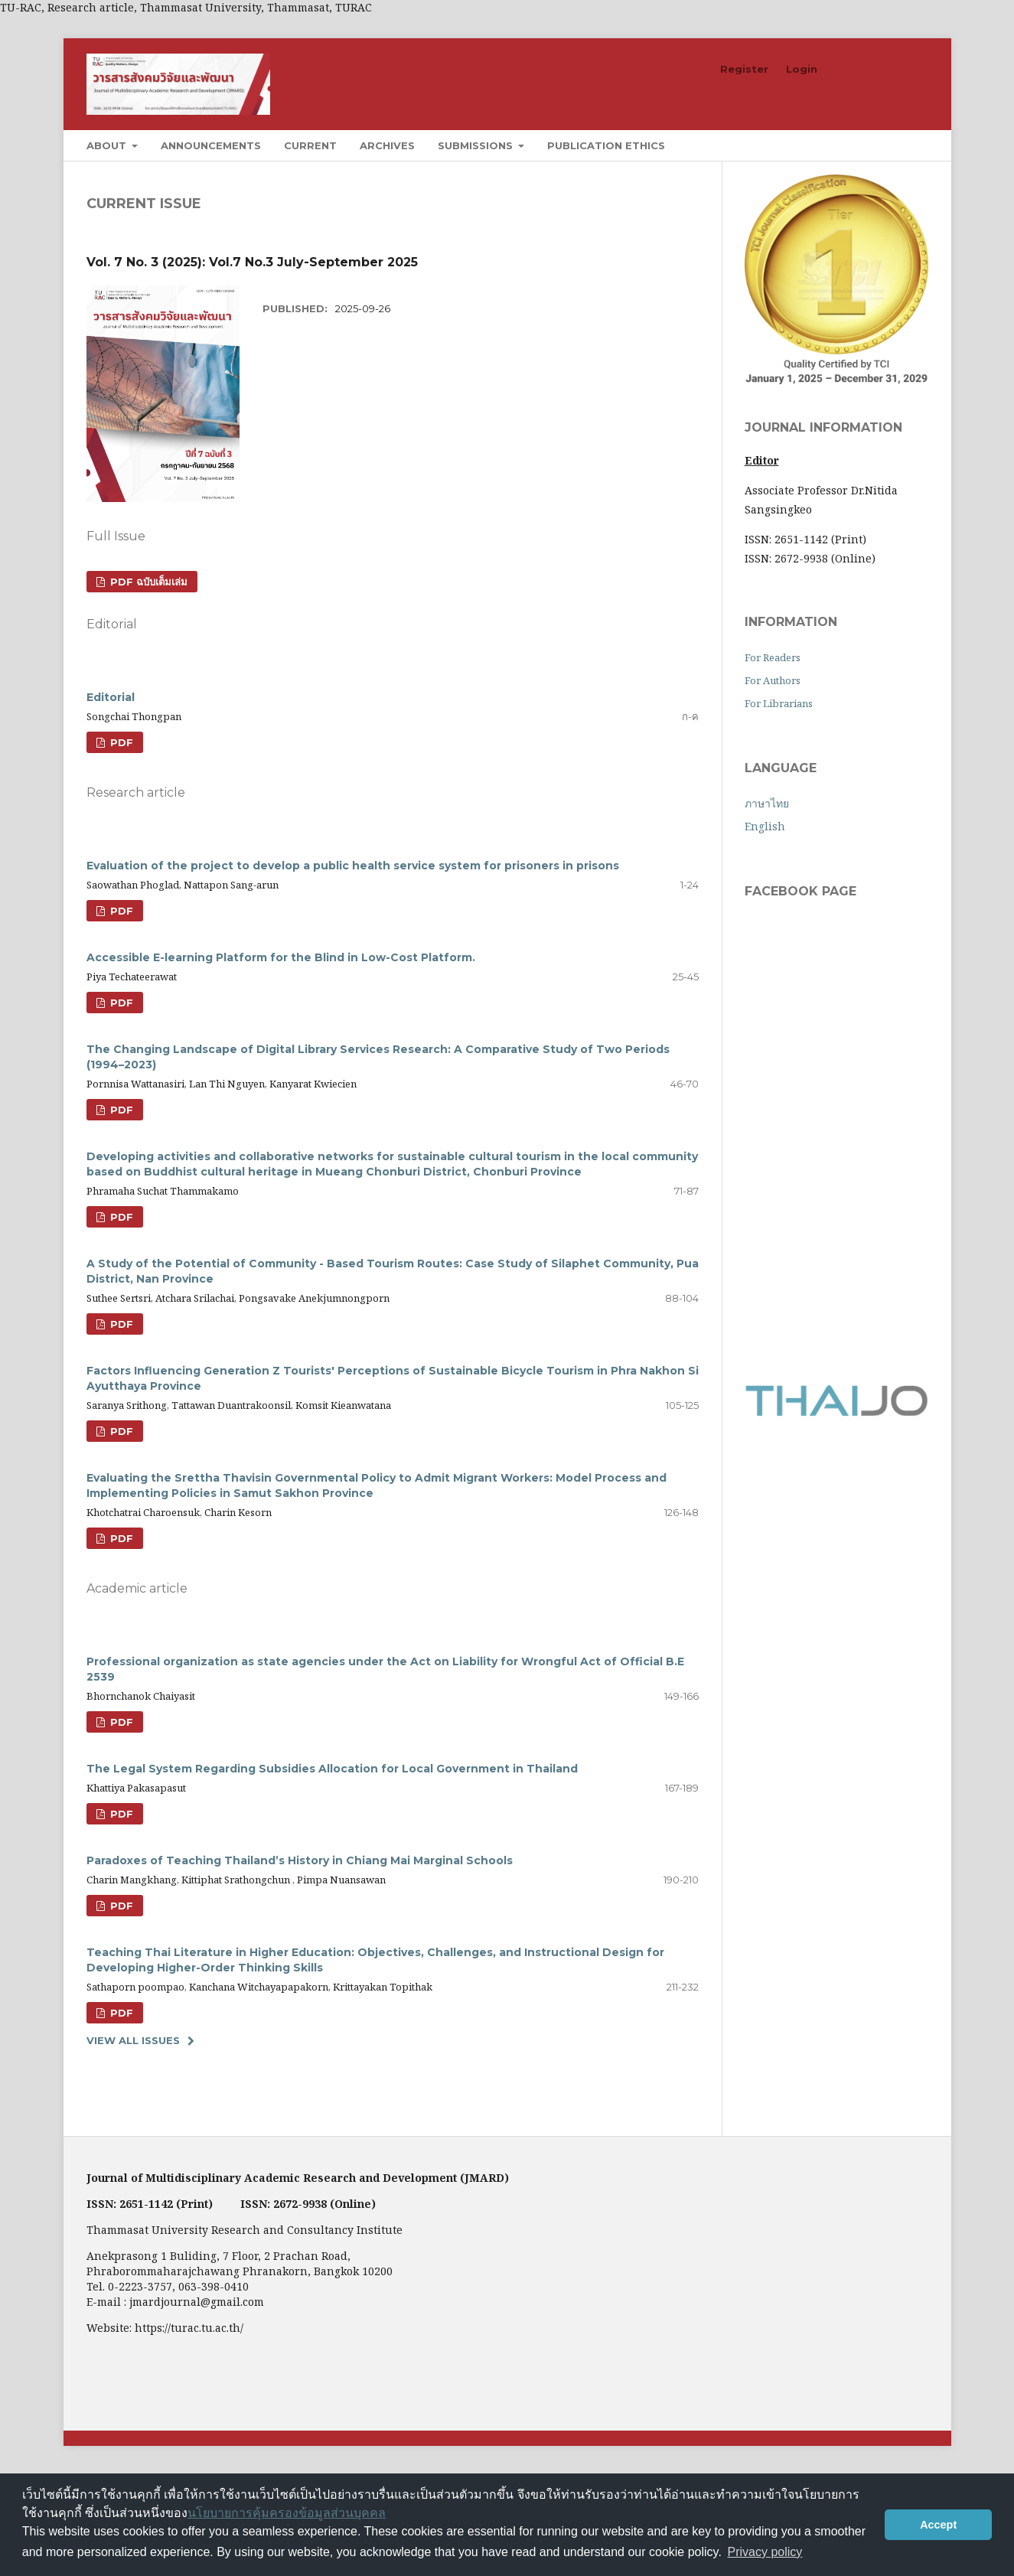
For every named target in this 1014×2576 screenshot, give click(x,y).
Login (801, 69)
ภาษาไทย (767, 803)
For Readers (772, 657)
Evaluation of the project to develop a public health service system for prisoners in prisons (352, 865)
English (765, 826)
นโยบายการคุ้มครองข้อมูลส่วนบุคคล (286, 2512)
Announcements (211, 145)
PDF (120, 742)
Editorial (110, 697)
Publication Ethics (606, 145)
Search (893, 145)
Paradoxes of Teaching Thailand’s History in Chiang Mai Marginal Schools (299, 1860)
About (107, 145)
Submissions (477, 145)
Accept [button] (938, 2525)
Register (744, 69)
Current (310, 145)
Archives (387, 145)
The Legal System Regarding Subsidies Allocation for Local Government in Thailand (332, 1768)
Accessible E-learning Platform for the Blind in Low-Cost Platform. (280, 957)
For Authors (772, 680)
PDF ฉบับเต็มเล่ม (147, 582)
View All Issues (133, 2040)
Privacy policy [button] (764, 2551)
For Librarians (779, 703)
